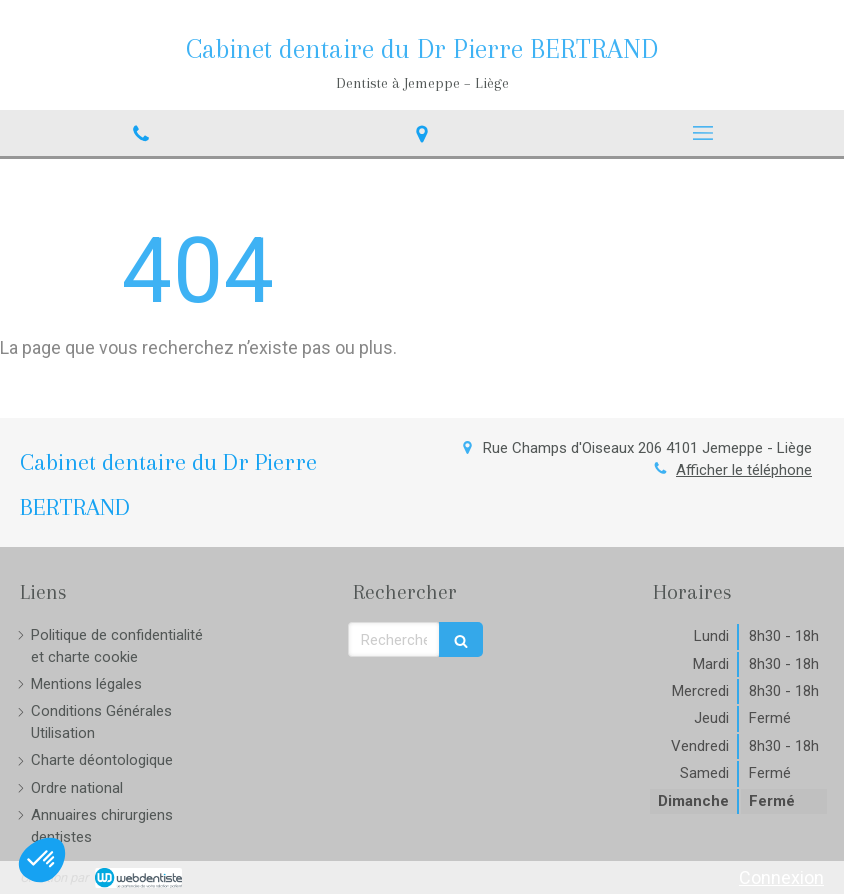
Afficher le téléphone (744, 470)
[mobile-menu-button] (703, 133)
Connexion (781, 877)
